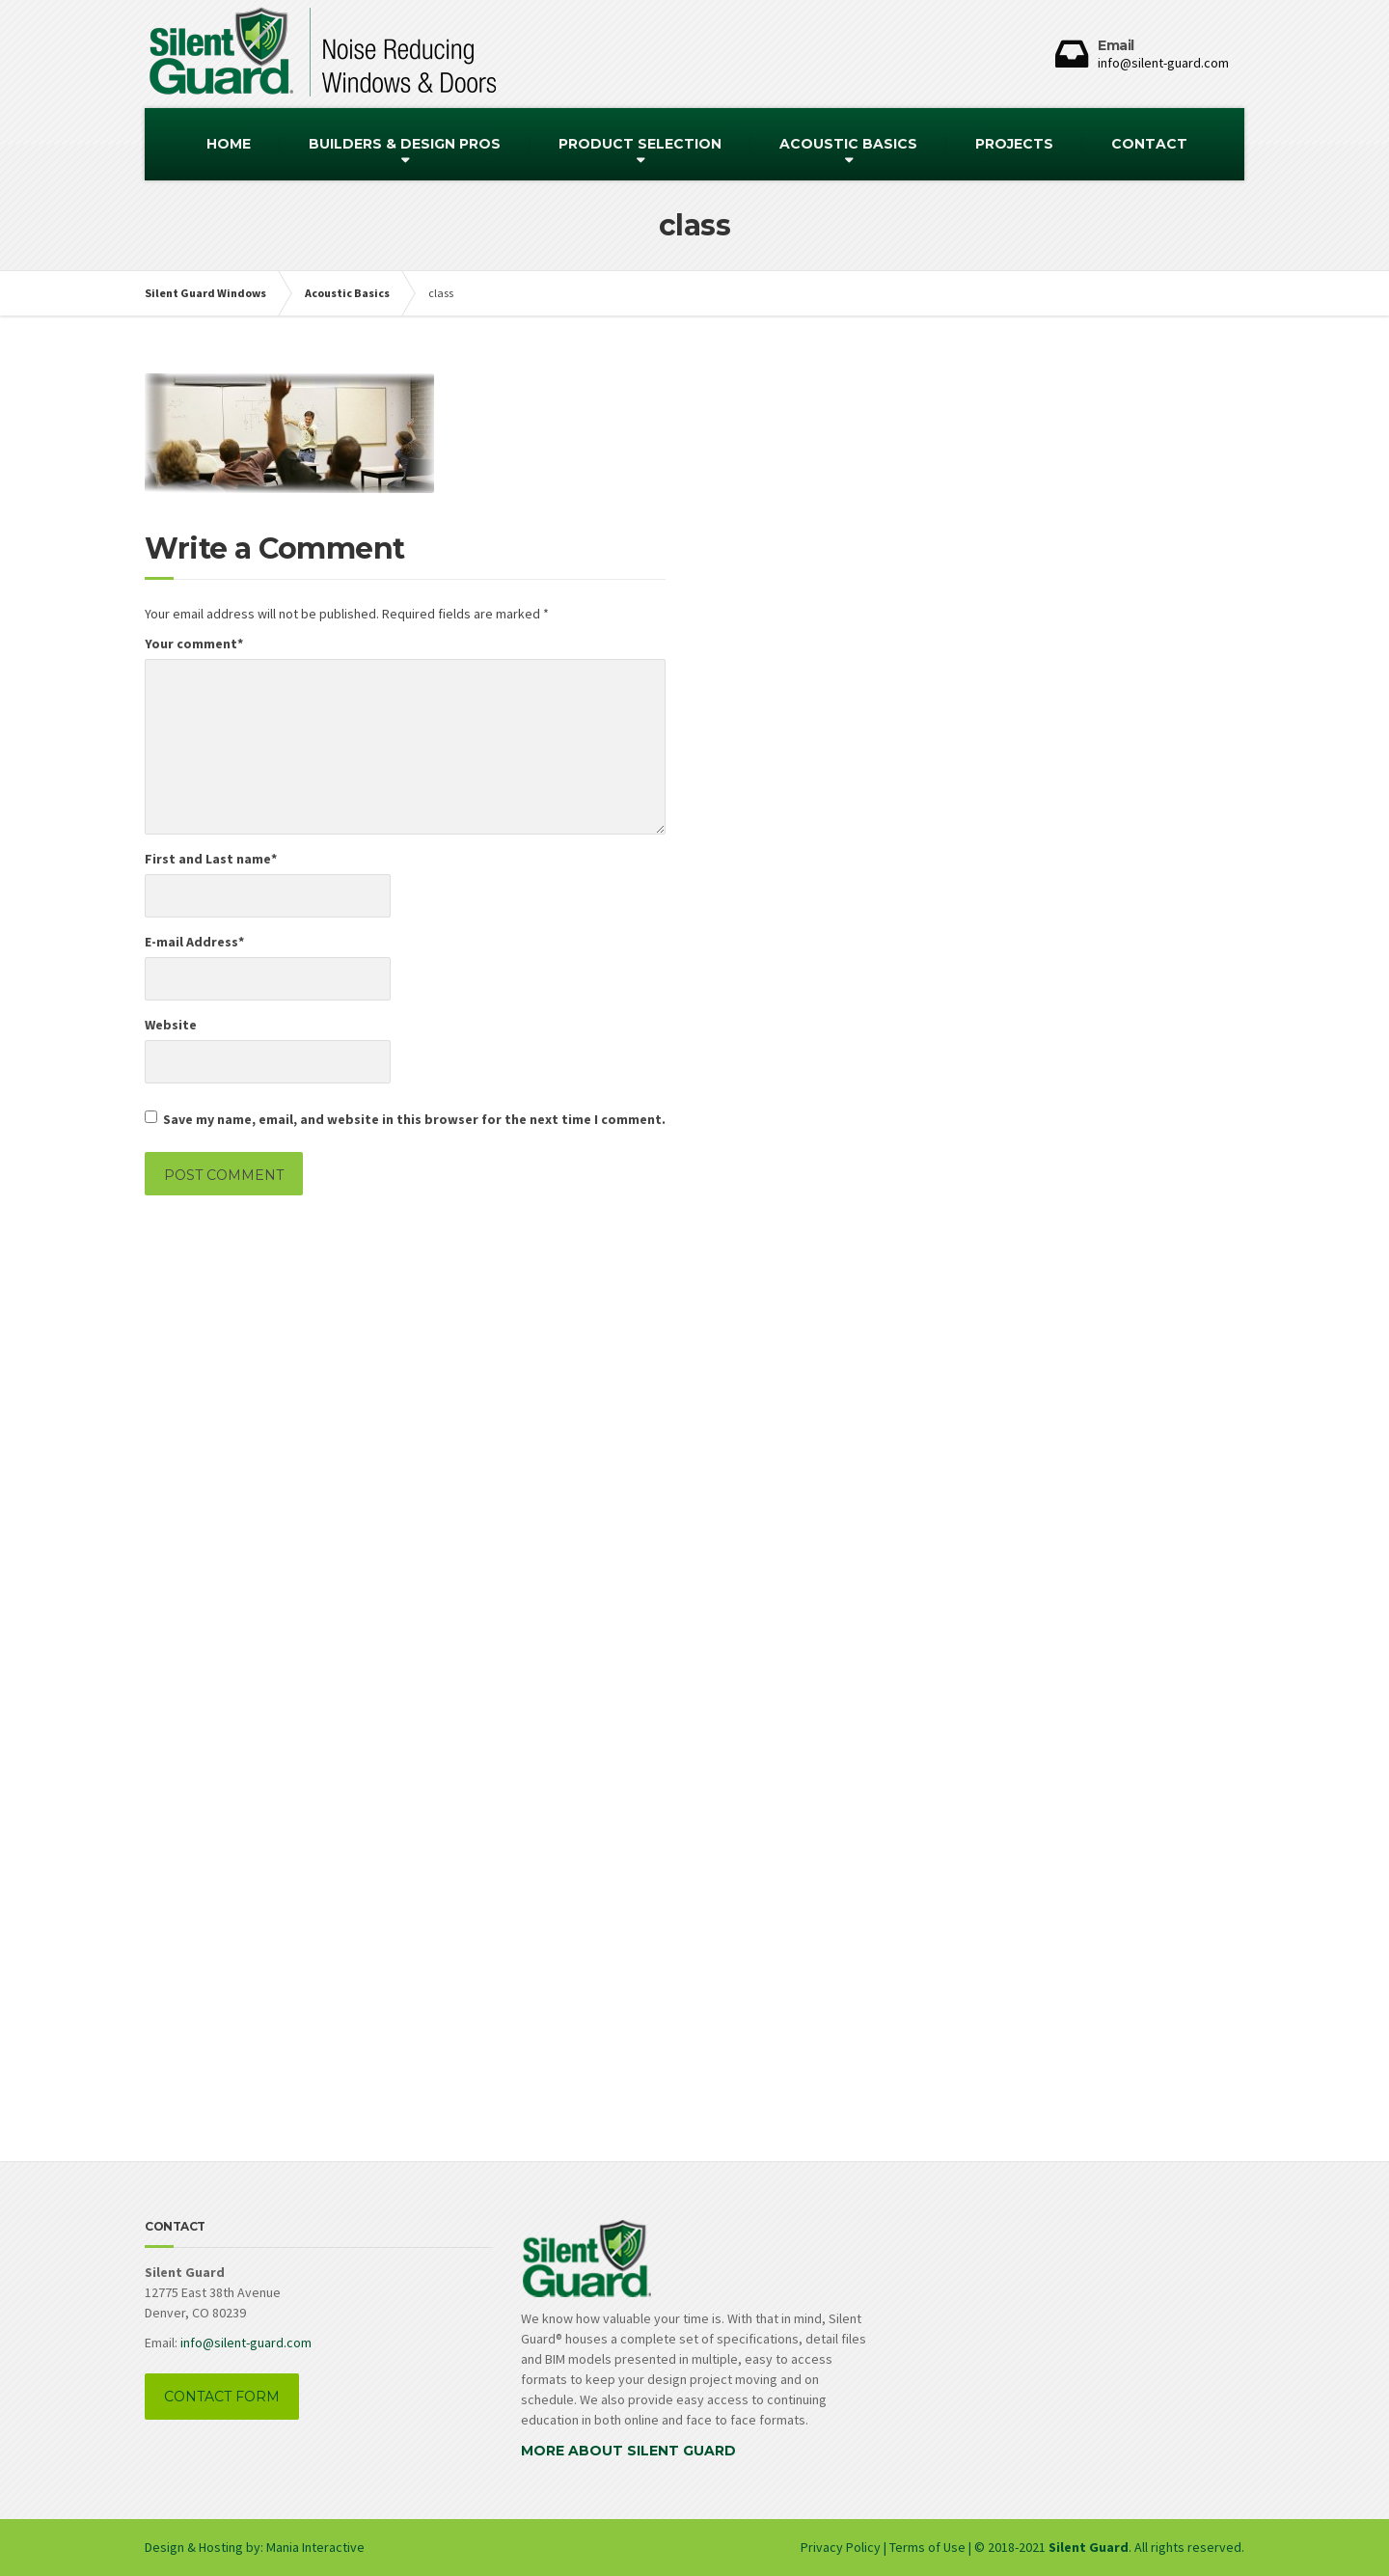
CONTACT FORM (222, 2396)
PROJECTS (1014, 143)
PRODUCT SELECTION (640, 143)
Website (171, 1024)
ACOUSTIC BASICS (848, 143)
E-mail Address (194, 941)
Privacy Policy (842, 2547)
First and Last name (211, 858)
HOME (228, 143)
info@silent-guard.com (246, 2342)
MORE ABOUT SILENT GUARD (628, 2450)
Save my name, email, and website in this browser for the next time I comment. (414, 1119)
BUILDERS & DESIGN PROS (405, 143)
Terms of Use (927, 2547)
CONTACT (1149, 143)
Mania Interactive (315, 2547)
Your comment (194, 643)
